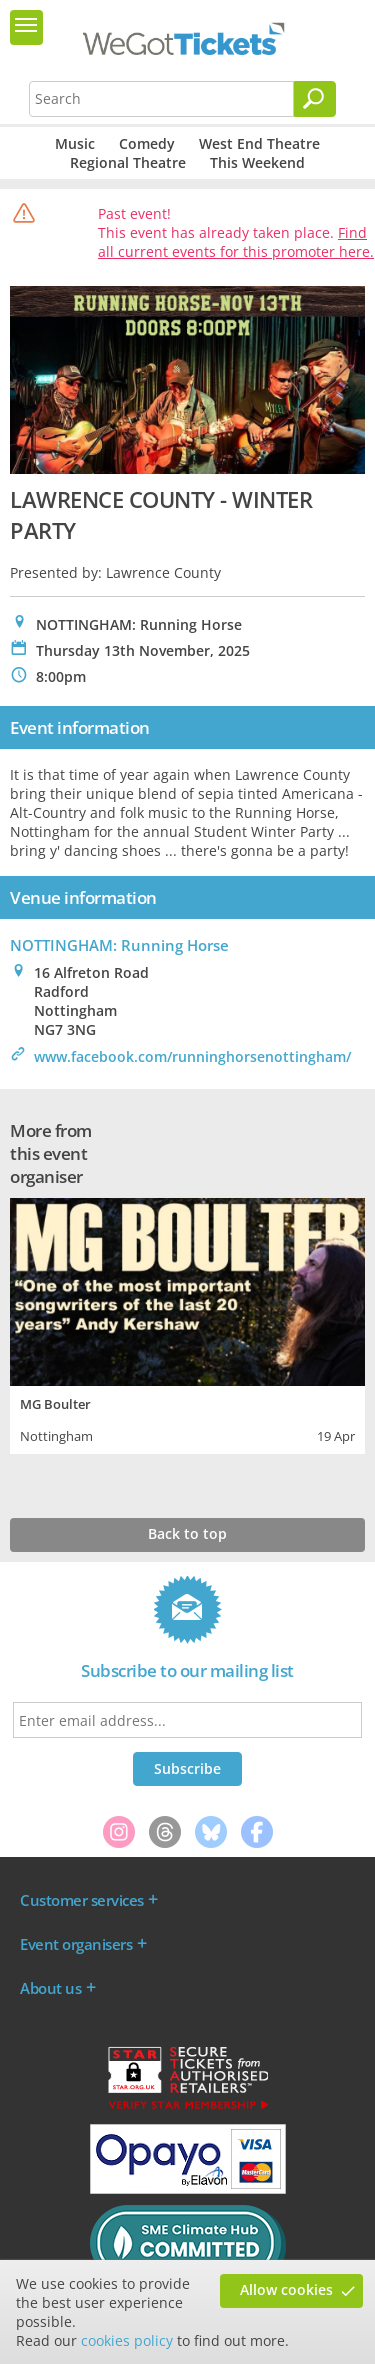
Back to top (187, 1533)
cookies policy (127, 2340)
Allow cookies (286, 2289)
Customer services (82, 1900)
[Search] (315, 99)
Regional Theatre (128, 162)
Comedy (147, 143)
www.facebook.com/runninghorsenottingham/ (192, 1056)
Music (75, 143)
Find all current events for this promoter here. (236, 242)
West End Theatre (259, 143)
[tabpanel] (187, 1323)
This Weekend (257, 162)
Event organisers (76, 1944)
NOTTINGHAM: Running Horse (119, 945)
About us (50, 1988)
